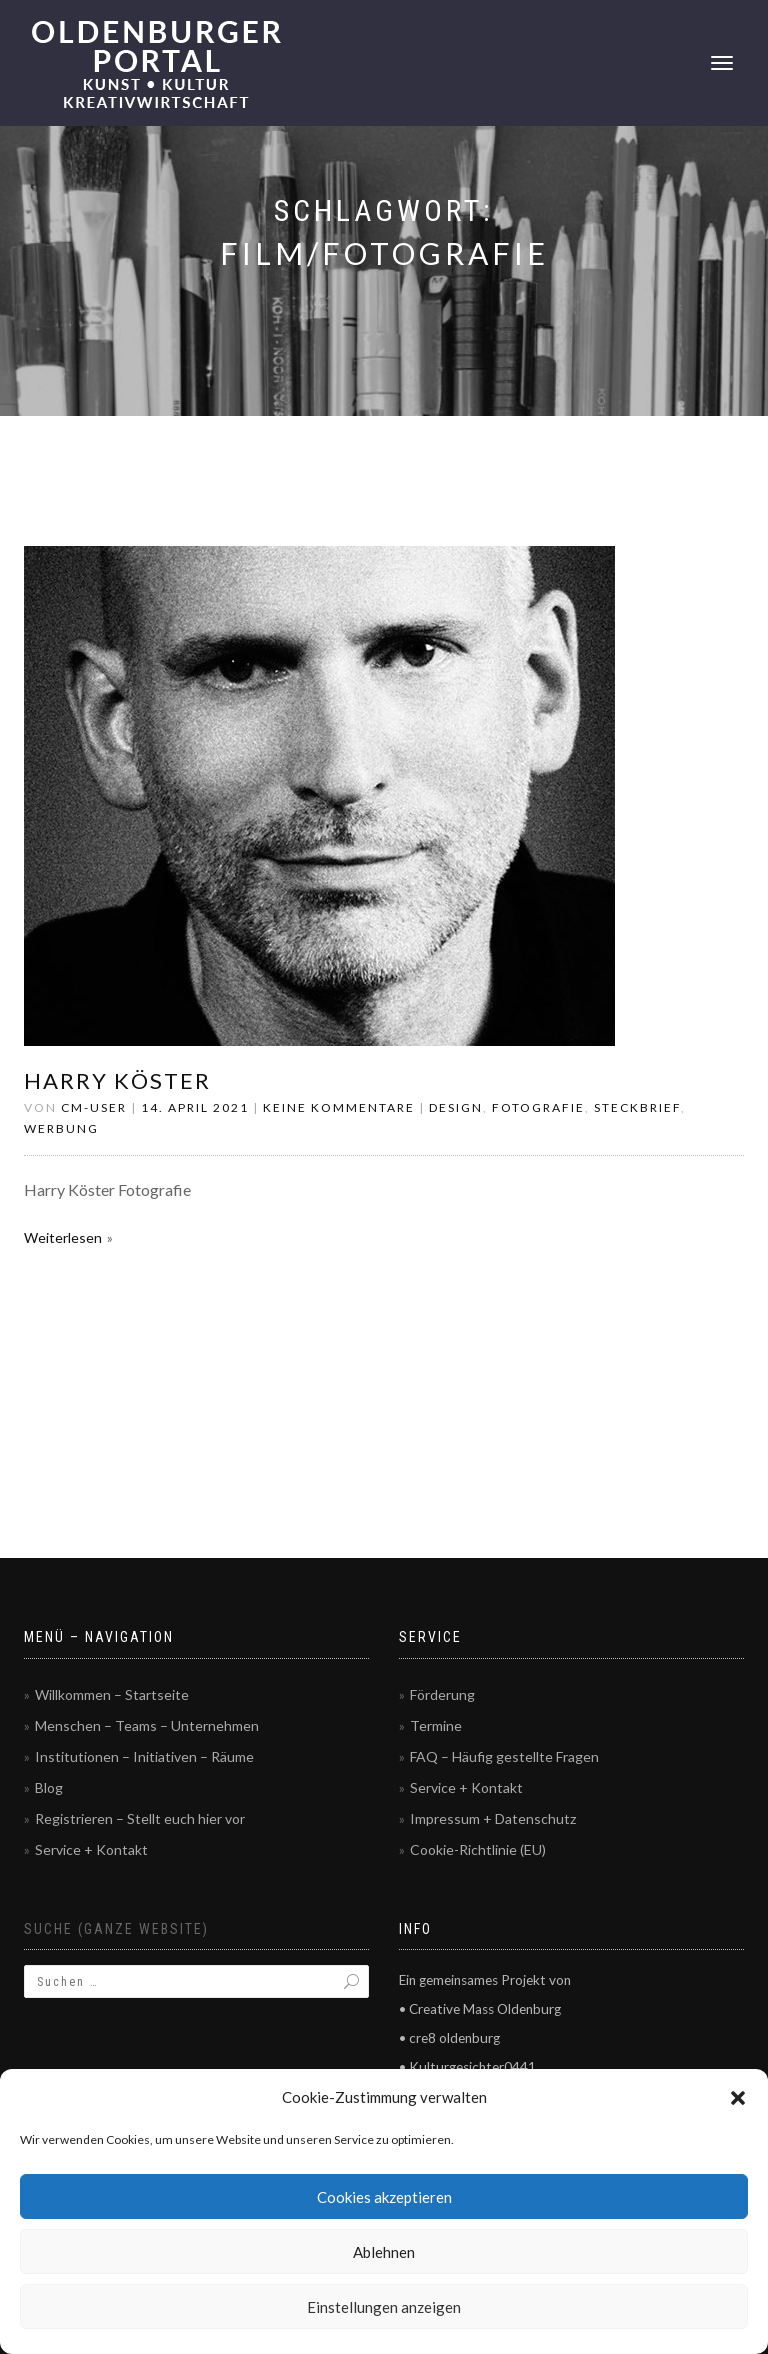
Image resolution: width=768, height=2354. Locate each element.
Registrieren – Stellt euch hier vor (140, 1818)
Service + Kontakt (91, 1849)
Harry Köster (117, 1080)
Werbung (61, 1128)
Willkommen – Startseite (112, 1694)
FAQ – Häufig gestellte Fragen (504, 1756)
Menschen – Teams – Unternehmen (147, 1725)
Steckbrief (637, 1107)
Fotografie (538, 1107)
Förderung (442, 1694)
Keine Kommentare (339, 1107)
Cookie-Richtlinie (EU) (478, 1849)
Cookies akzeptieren (384, 2197)
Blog (49, 1787)
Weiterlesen (63, 1237)
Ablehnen (384, 2252)
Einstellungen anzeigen (384, 2307)
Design (456, 1107)
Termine (436, 1725)
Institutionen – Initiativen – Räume (144, 1756)
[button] (738, 2098)
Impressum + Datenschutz (493, 1818)
